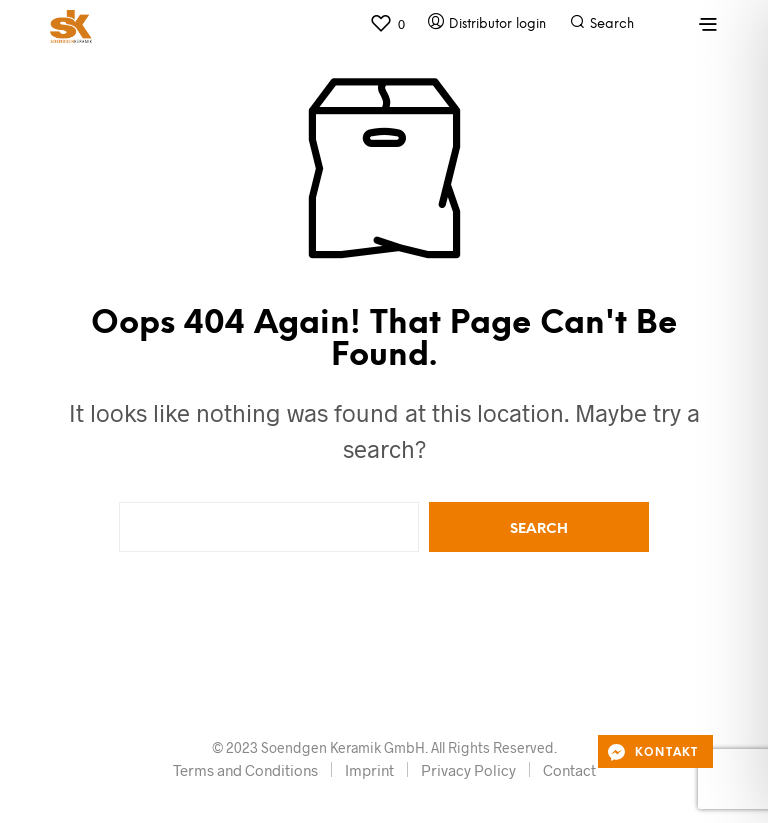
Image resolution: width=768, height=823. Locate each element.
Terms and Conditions (245, 770)
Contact (569, 770)
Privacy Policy (468, 770)
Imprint (369, 770)
